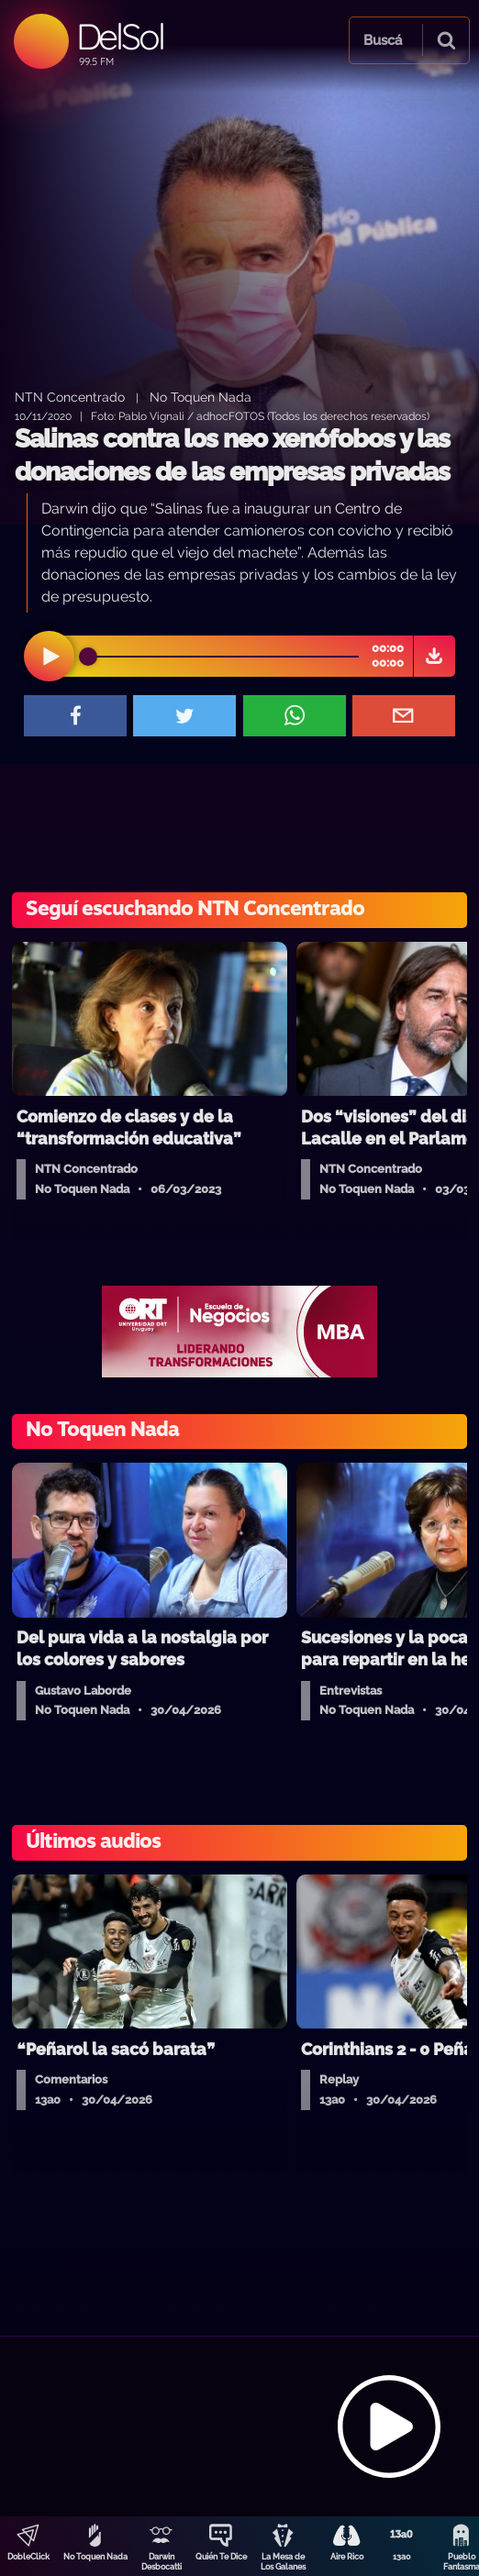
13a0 (402, 2556)
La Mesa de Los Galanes (283, 2561)
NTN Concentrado (70, 396)
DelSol (119, 36)
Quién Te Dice (221, 2556)
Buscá (382, 40)
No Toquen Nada (95, 2556)
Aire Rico (346, 2556)
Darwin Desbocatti (161, 2561)
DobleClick (28, 2556)
